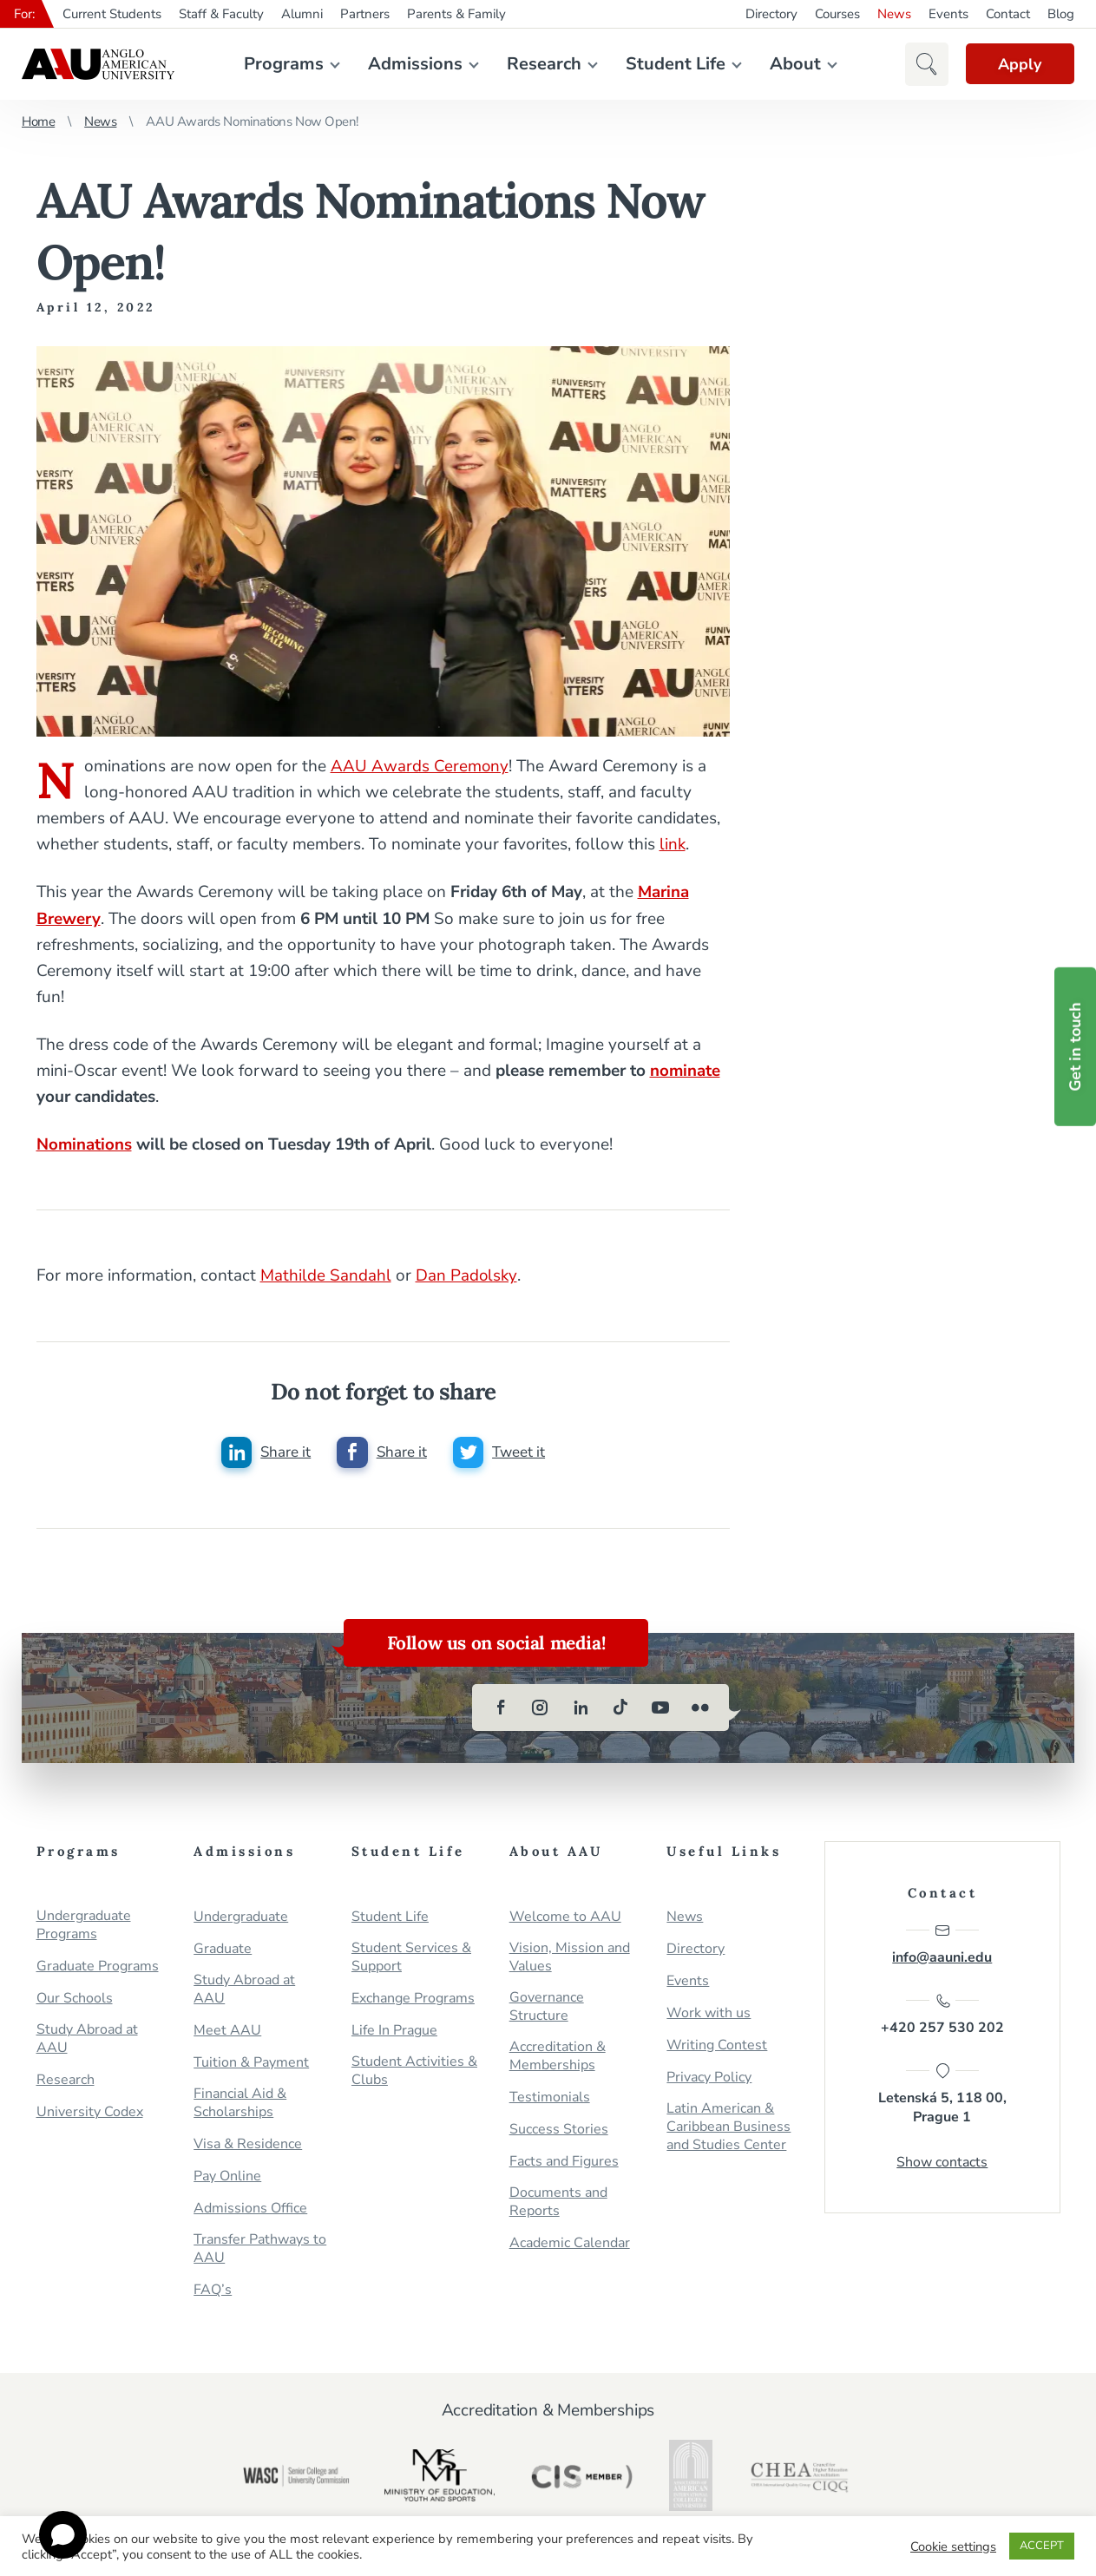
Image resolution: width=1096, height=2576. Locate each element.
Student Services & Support (411, 1956)
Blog (1060, 14)
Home (38, 121)
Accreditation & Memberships (557, 2055)
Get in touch (1075, 1046)
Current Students (111, 14)
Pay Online (227, 2175)
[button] (922, 64)
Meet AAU (227, 2030)
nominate (685, 1070)
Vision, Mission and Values (569, 1956)
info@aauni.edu (942, 1943)
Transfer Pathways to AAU (260, 2248)
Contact (1008, 14)
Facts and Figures (564, 2161)
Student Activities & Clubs (414, 2070)
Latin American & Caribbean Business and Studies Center (728, 2126)
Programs (282, 63)
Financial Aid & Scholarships (240, 2102)
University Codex (89, 2111)
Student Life (674, 63)
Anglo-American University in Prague (98, 64)
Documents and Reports (558, 2201)
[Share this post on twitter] (499, 1451)
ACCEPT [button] (1042, 2545)
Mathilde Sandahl (325, 1274)
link (673, 844)
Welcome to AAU (565, 1916)
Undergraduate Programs (83, 1924)
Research (542, 63)
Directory (771, 14)
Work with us (708, 2012)
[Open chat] (63, 2535)
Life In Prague (394, 2030)
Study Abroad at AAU (87, 2038)
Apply (1018, 64)
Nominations (84, 1143)
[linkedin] (581, 1707)
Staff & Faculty (221, 14)
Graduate (223, 1948)
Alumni (302, 14)
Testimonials (549, 2097)
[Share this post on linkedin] (265, 1451)
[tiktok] (620, 1707)
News (894, 14)
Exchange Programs (413, 1998)
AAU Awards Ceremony (420, 766)
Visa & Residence (248, 2143)
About (793, 63)
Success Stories (558, 2129)
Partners (365, 14)
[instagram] (541, 1707)
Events (948, 14)
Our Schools (74, 1998)
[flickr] (700, 1707)
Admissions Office (250, 2208)
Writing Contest (716, 2044)
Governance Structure (546, 2006)
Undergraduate (241, 1916)
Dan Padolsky (467, 1274)
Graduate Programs (97, 1966)
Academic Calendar (569, 2242)
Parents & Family (456, 14)
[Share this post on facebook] (382, 1451)
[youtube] (660, 1707)
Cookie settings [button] (953, 2546)
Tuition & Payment (251, 2062)
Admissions (413, 63)
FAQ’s (213, 2289)
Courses (837, 14)
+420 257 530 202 (942, 2014)
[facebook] (501, 1707)
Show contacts (942, 2163)
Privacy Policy (708, 2077)
